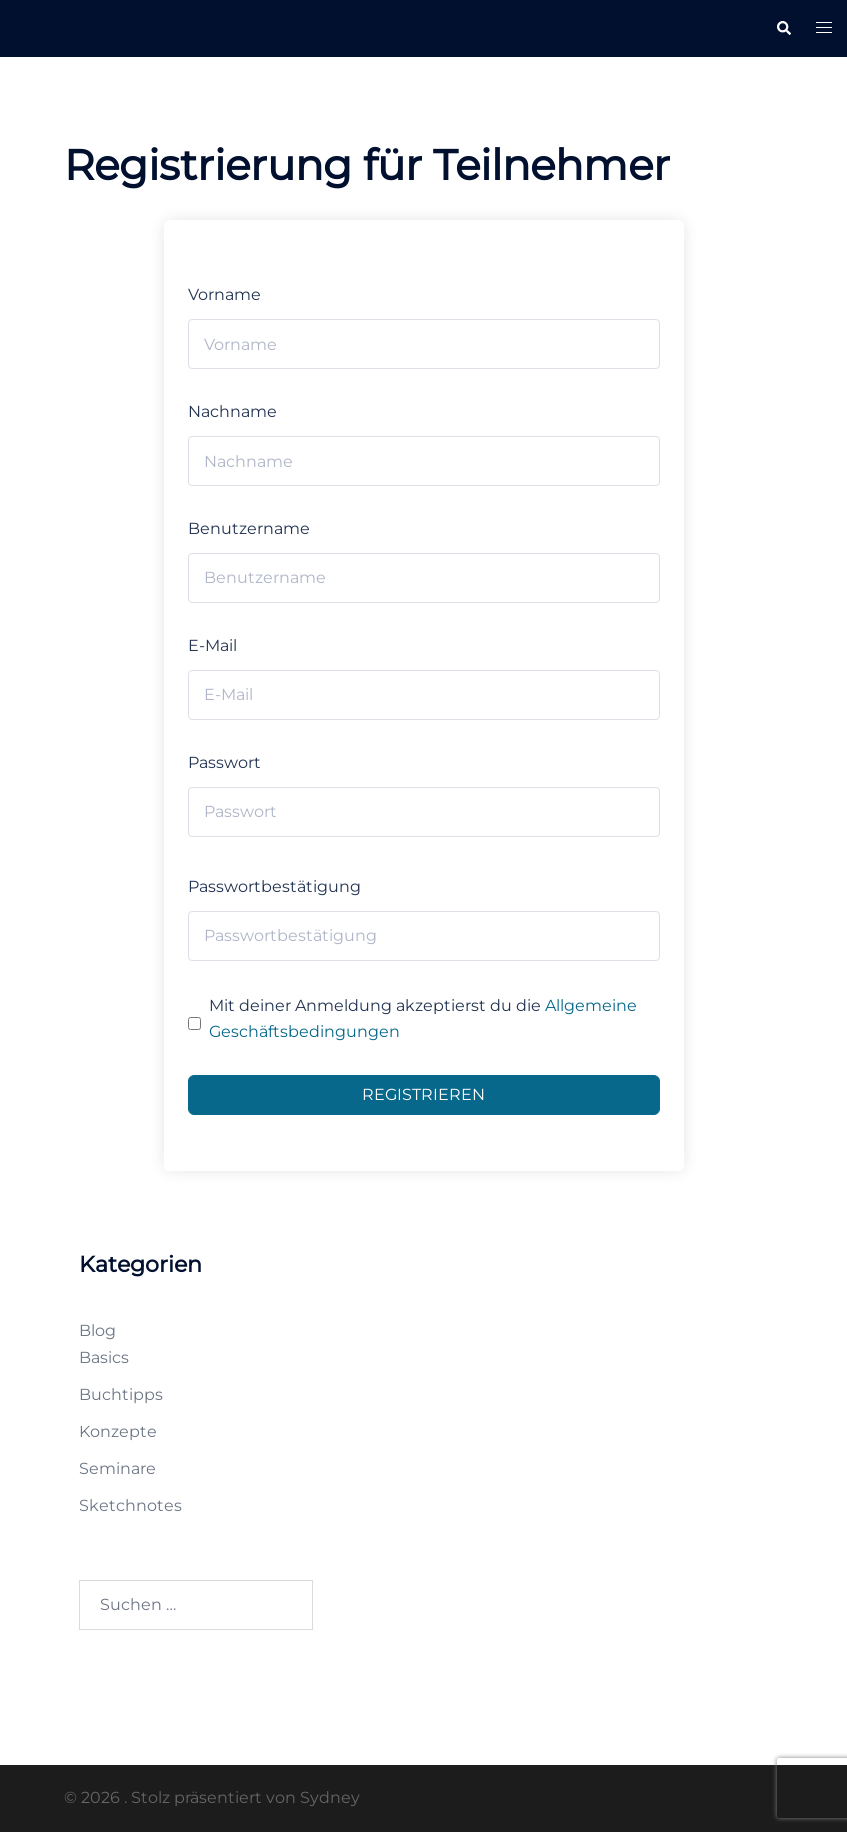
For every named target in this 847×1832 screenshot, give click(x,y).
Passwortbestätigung (274, 886)
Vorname (224, 294)
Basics (104, 1357)
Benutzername (249, 528)
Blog (97, 1330)
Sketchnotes (130, 1505)
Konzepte (118, 1431)
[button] (783, 28)
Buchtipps (121, 1394)
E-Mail (212, 645)
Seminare (117, 1468)
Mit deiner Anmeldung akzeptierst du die (423, 1019)
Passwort (224, 762)
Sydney (330, 1797)
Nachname (232, 411)
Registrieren (423, 1094)
